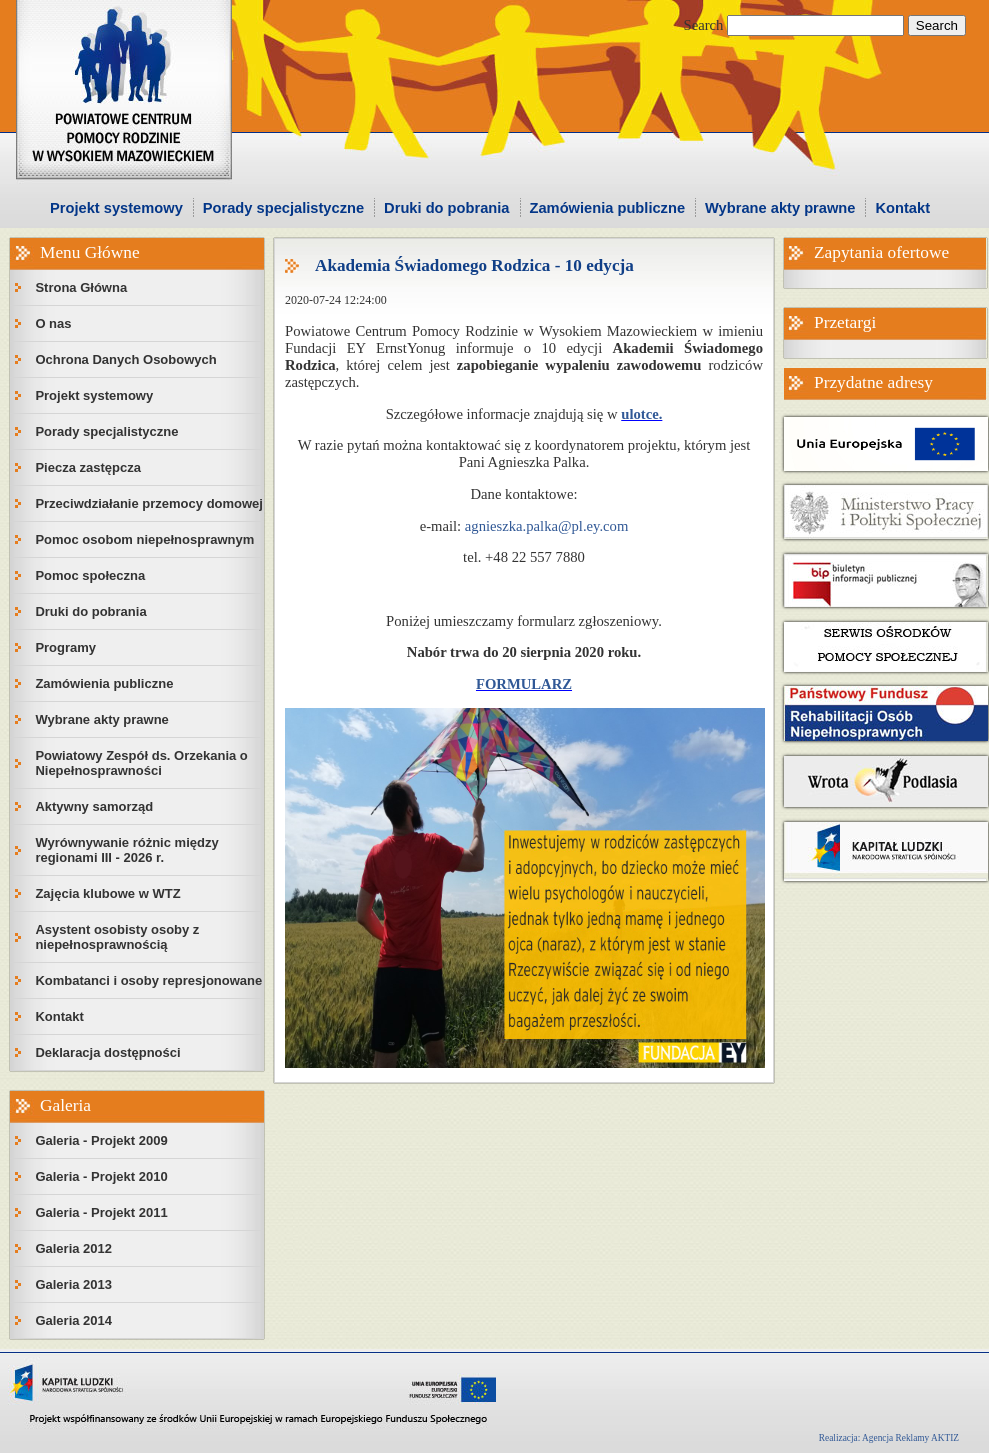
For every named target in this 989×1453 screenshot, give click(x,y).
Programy (65, 647)
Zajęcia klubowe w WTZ (107, 893)
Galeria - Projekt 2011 (101, 1212)
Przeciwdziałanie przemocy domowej (149, 503)
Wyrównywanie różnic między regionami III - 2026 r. (126, 850)
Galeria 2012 (73, 1248)
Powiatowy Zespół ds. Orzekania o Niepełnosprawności (141, 763)
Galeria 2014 (73, 1320)
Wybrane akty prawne (780, 208)
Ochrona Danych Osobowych (125, 359)
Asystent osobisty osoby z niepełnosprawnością (117, 937)
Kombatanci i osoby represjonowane (148, 980)
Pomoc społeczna (90, 575)
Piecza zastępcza (88, 467)
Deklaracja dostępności (107, 1052)
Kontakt (902, 208)
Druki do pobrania (446, 208)
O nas (53, 323)
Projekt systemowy (116, 208)
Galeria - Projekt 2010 (101, 1176)
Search (704, 25)
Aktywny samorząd (94, 806)
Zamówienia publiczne (608, 208)
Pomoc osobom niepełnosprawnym (144, 539)
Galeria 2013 (73, 1284)
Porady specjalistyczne (283, 208)
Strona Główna (81, 287)
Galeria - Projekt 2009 (101, 1140)
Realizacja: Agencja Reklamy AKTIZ (889, 1438)
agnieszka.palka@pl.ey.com (547, 526)
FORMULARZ (524, 684)
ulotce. (641, 414)
